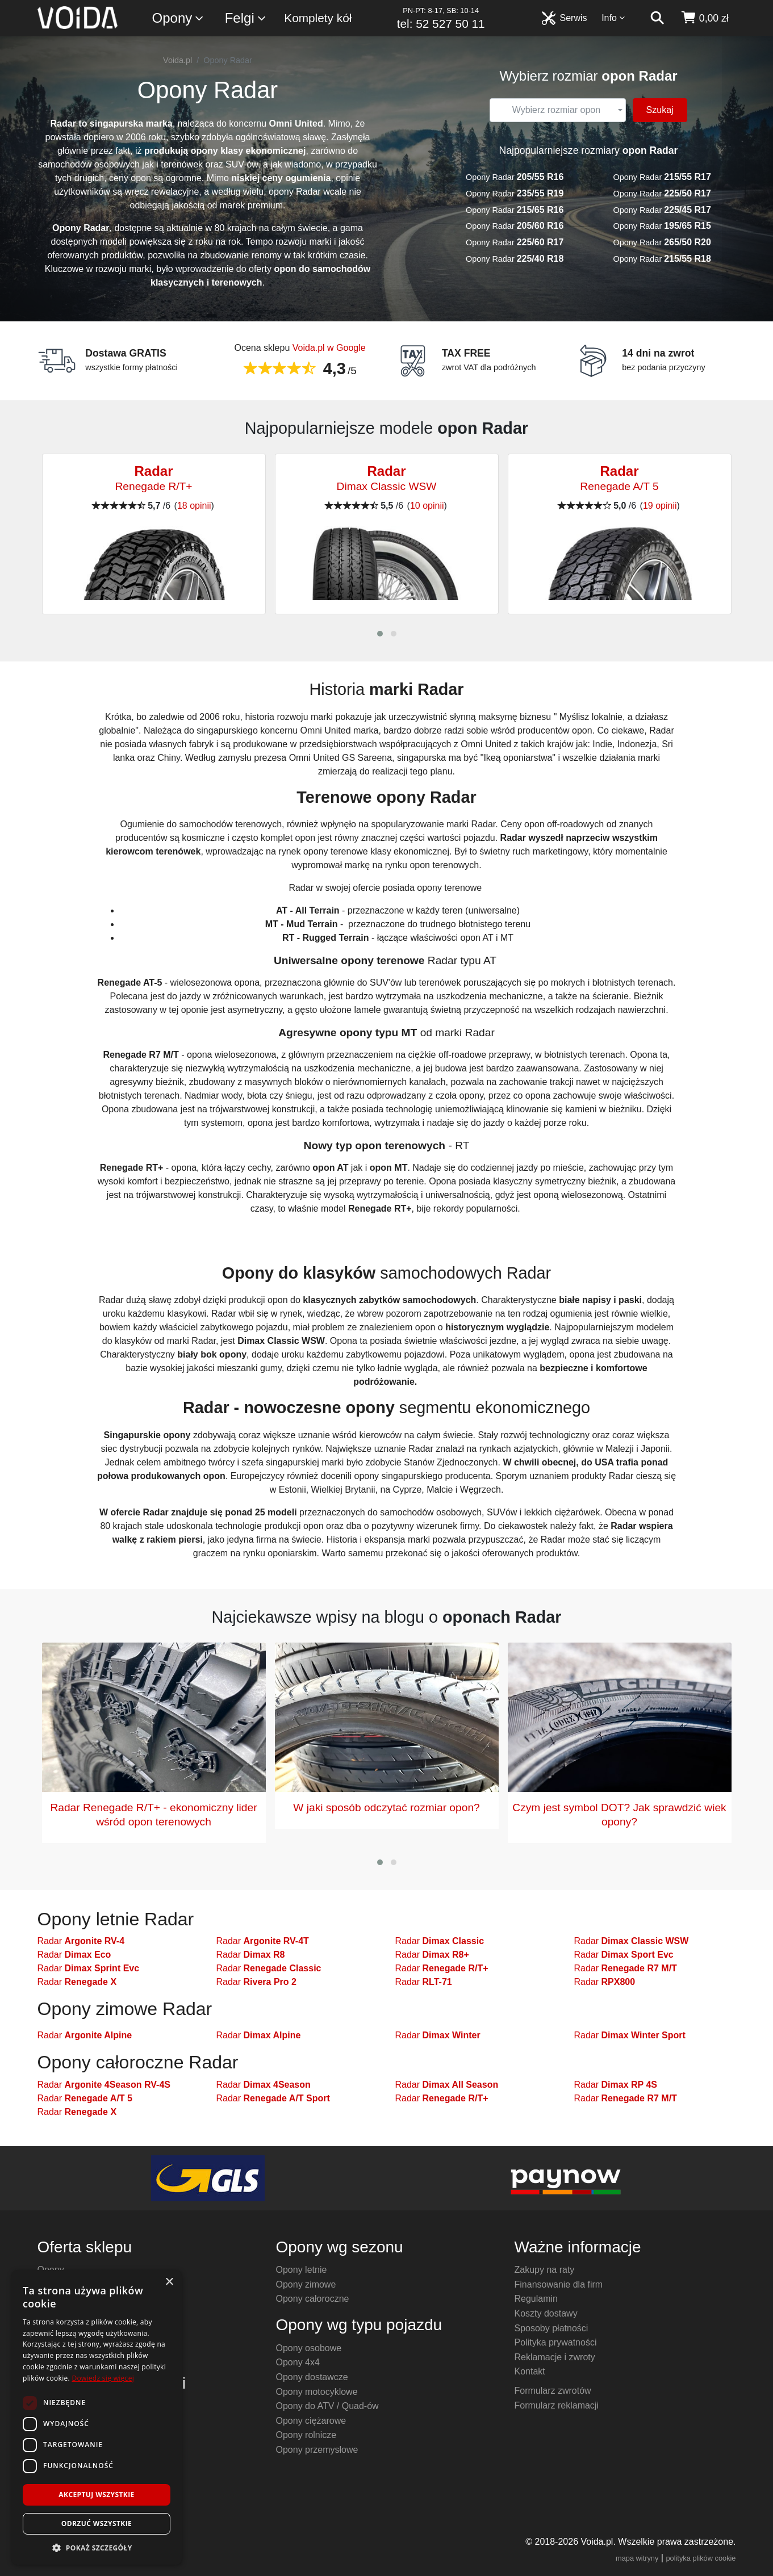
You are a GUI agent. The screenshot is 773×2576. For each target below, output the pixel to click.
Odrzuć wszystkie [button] (96, 2523)
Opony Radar (514, 177)
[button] (380, 633)
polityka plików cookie (701, 2558)
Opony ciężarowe (311, 2421)
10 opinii (427, 505)
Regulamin (536, 2298)
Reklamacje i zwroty (555, 2357)
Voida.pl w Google (329, 348)
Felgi (246, 18)
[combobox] (558, 110)
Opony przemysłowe (317, 2449)
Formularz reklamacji (557, 2405)
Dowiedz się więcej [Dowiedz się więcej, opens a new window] (103, 2378)
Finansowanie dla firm (559, 2284)
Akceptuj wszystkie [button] (96, 2494)
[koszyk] (704, 18)
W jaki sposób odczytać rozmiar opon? (386, 1807)
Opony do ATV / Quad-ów (327, 2406)
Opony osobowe (309, 2348)
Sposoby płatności (551, 2328)
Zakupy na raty (545, 2270)
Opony (178, 18)
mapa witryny (637, 2558)
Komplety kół (318, 17)
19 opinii (660, 505)
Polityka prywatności (556, 2342)
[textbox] (556, 110)
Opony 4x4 (298, 2362)
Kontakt (530, 2371)
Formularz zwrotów (553, 2390)
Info (613, 18)
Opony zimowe (306, 2284)
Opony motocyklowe (317, 2392)
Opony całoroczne (312, 2298)
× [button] (169, 2282)
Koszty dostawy (546, 2313)
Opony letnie (301, 2270)
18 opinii (194, 505)
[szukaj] (657, 18)
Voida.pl (177, 60)
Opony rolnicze (306, 2435)
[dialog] (96, 2417)
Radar (81, 1941)
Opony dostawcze (312, 2377)
